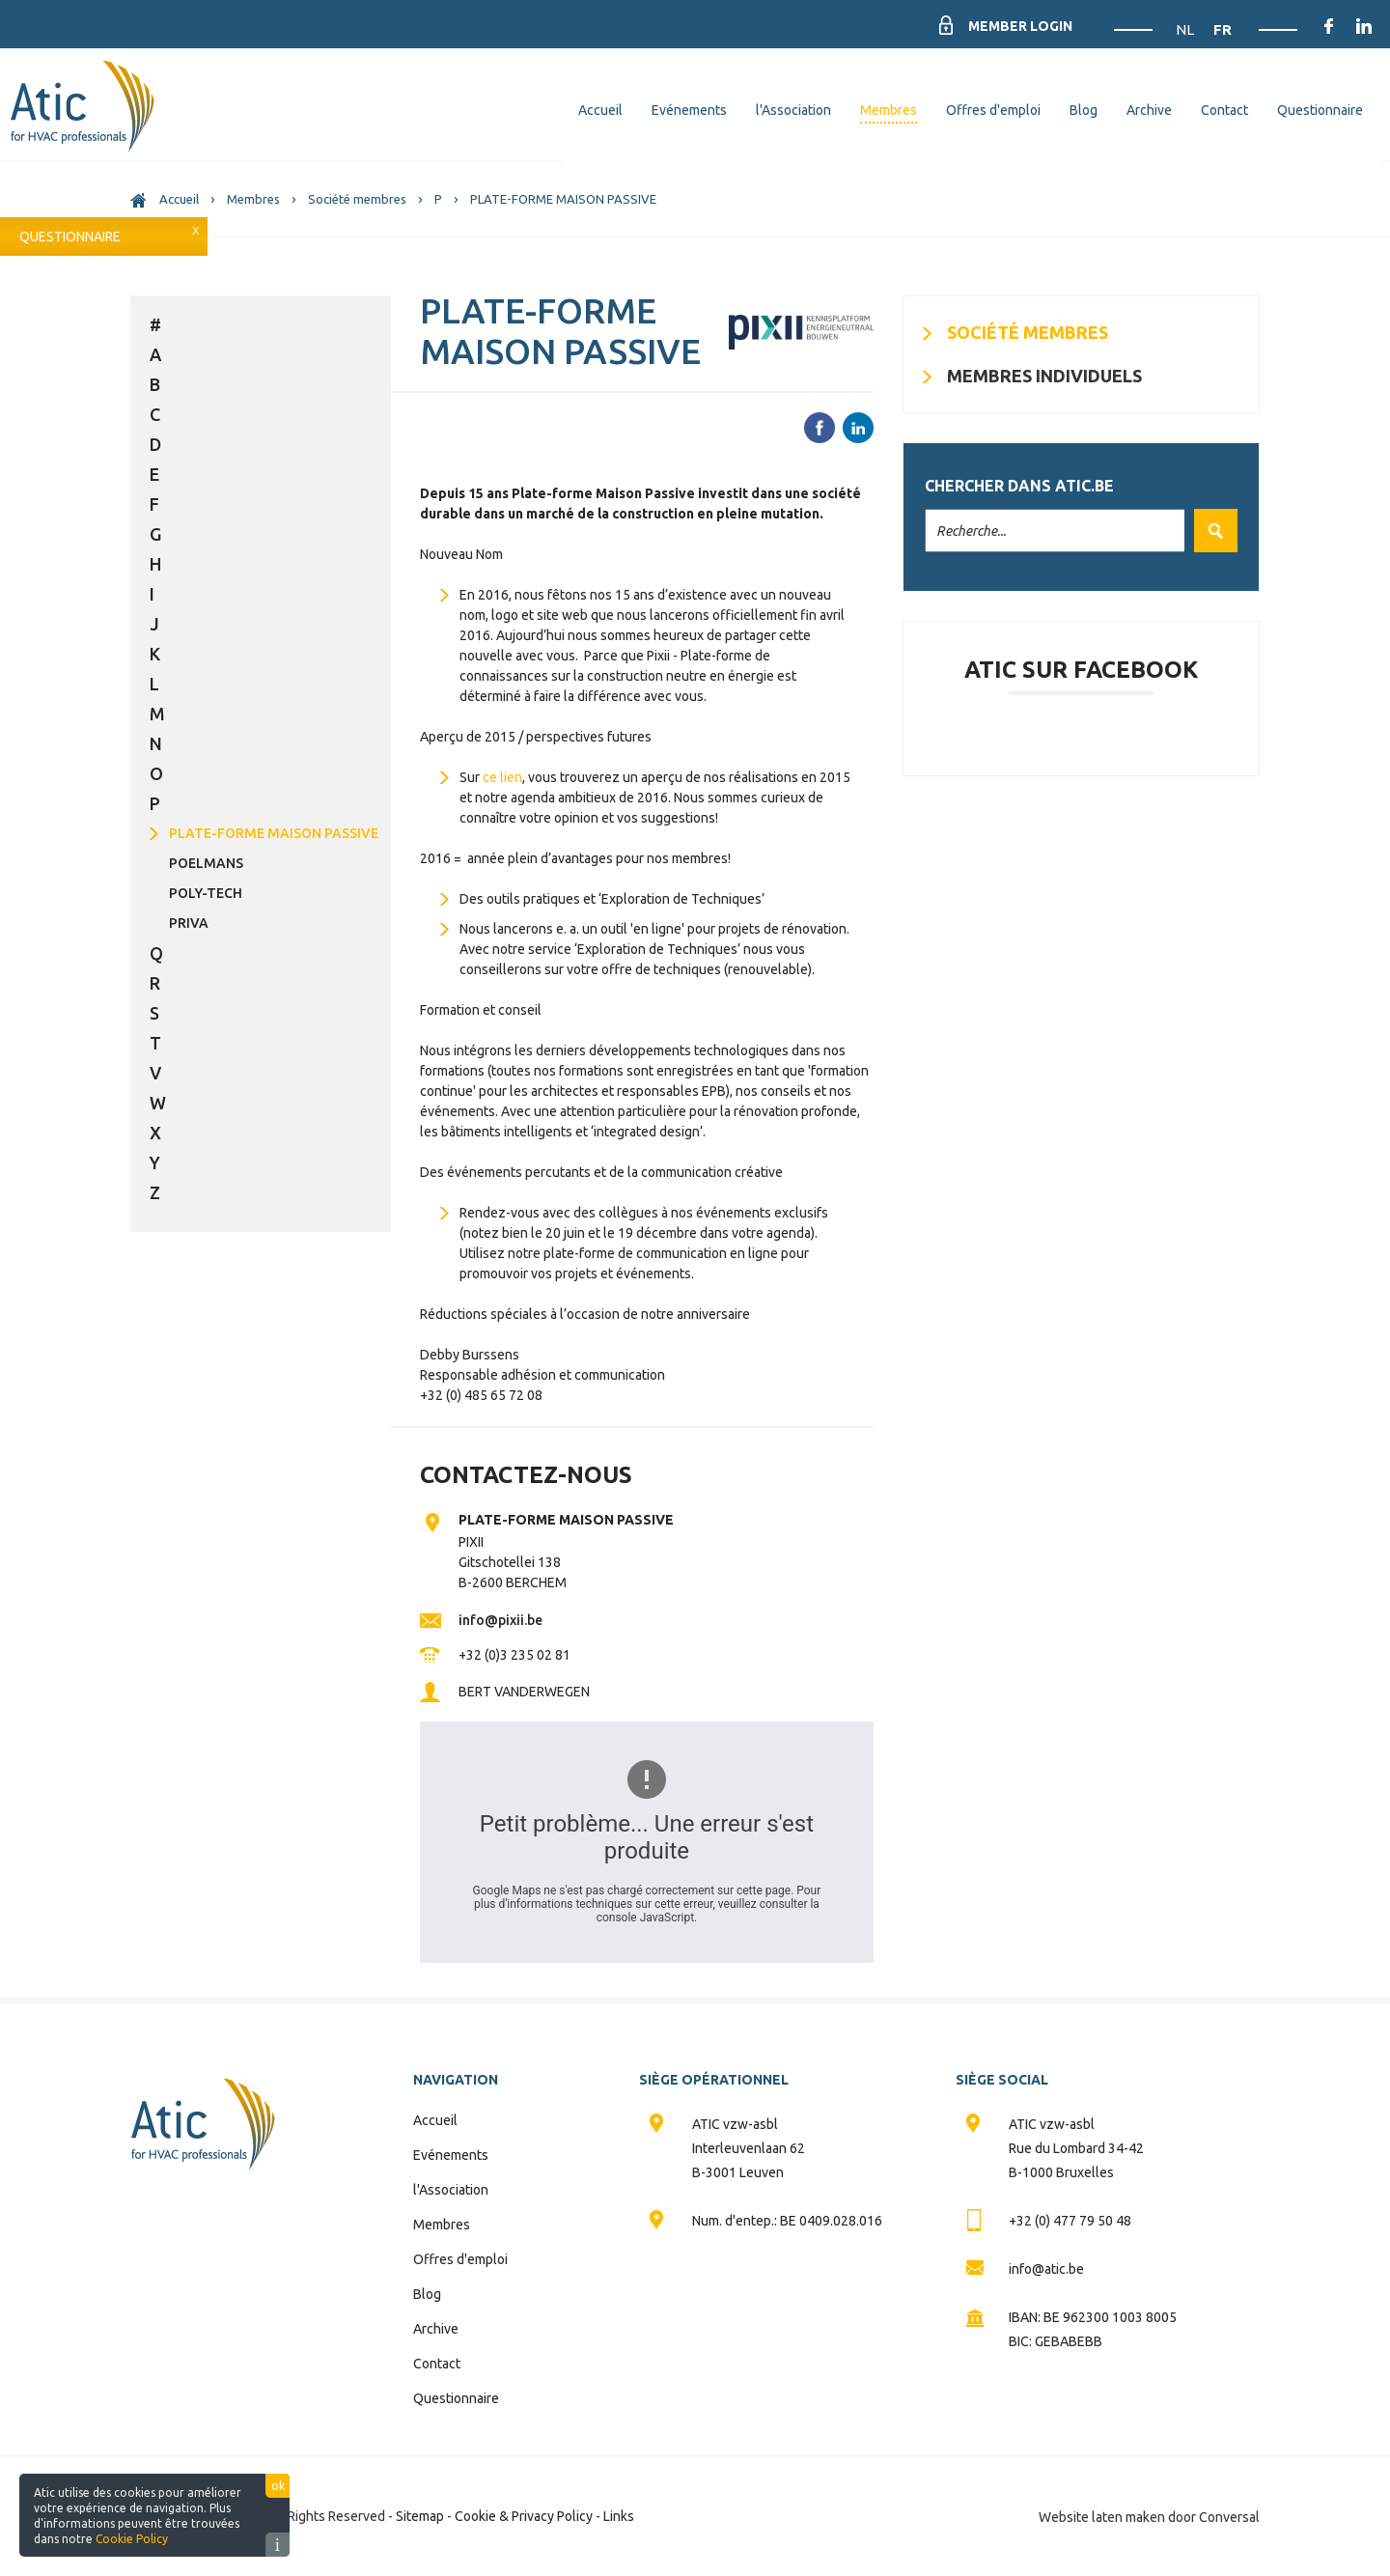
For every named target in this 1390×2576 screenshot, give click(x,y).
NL (1186, 29)
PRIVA (188, 923)
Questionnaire (70, 236)
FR (1222, 29)
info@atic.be (1046, 2269)
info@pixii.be (500, 1620)
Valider (1210, 530)
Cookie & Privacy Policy (524, 2516)
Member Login (1020, 26)
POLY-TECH (205, 893)
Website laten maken (1102, 2517)
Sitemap (420, 2516)
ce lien (502, 777)
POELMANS (206, 863)
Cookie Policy (132, 2539)
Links (618, 2516)
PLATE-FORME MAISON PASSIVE (273, 833)
